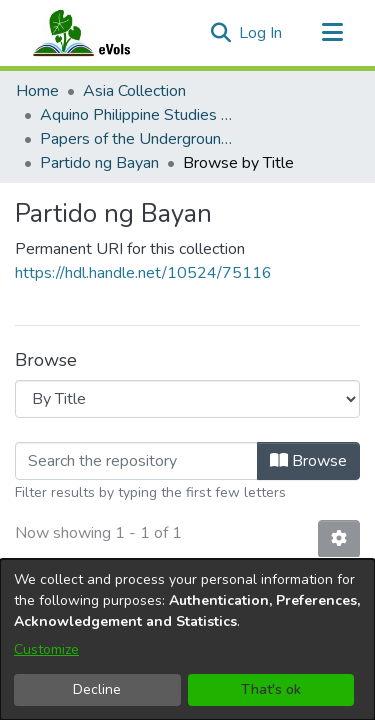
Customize (46, 649)
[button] (220, 33)
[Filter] (136, 461)
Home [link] (37, 91)
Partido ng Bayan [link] (99, 163)
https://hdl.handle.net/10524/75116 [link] (143, 273)
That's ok (271, 689)
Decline (97, 689)
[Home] (101, 33)
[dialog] (187, 639)
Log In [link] (261, 33)
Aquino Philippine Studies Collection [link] (140, 115)
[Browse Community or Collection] (187, 399)
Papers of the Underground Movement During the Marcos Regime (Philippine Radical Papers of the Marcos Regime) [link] (140, 139)
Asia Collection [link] (134, 91)
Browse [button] (308, 461)
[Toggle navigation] (332, 33)
